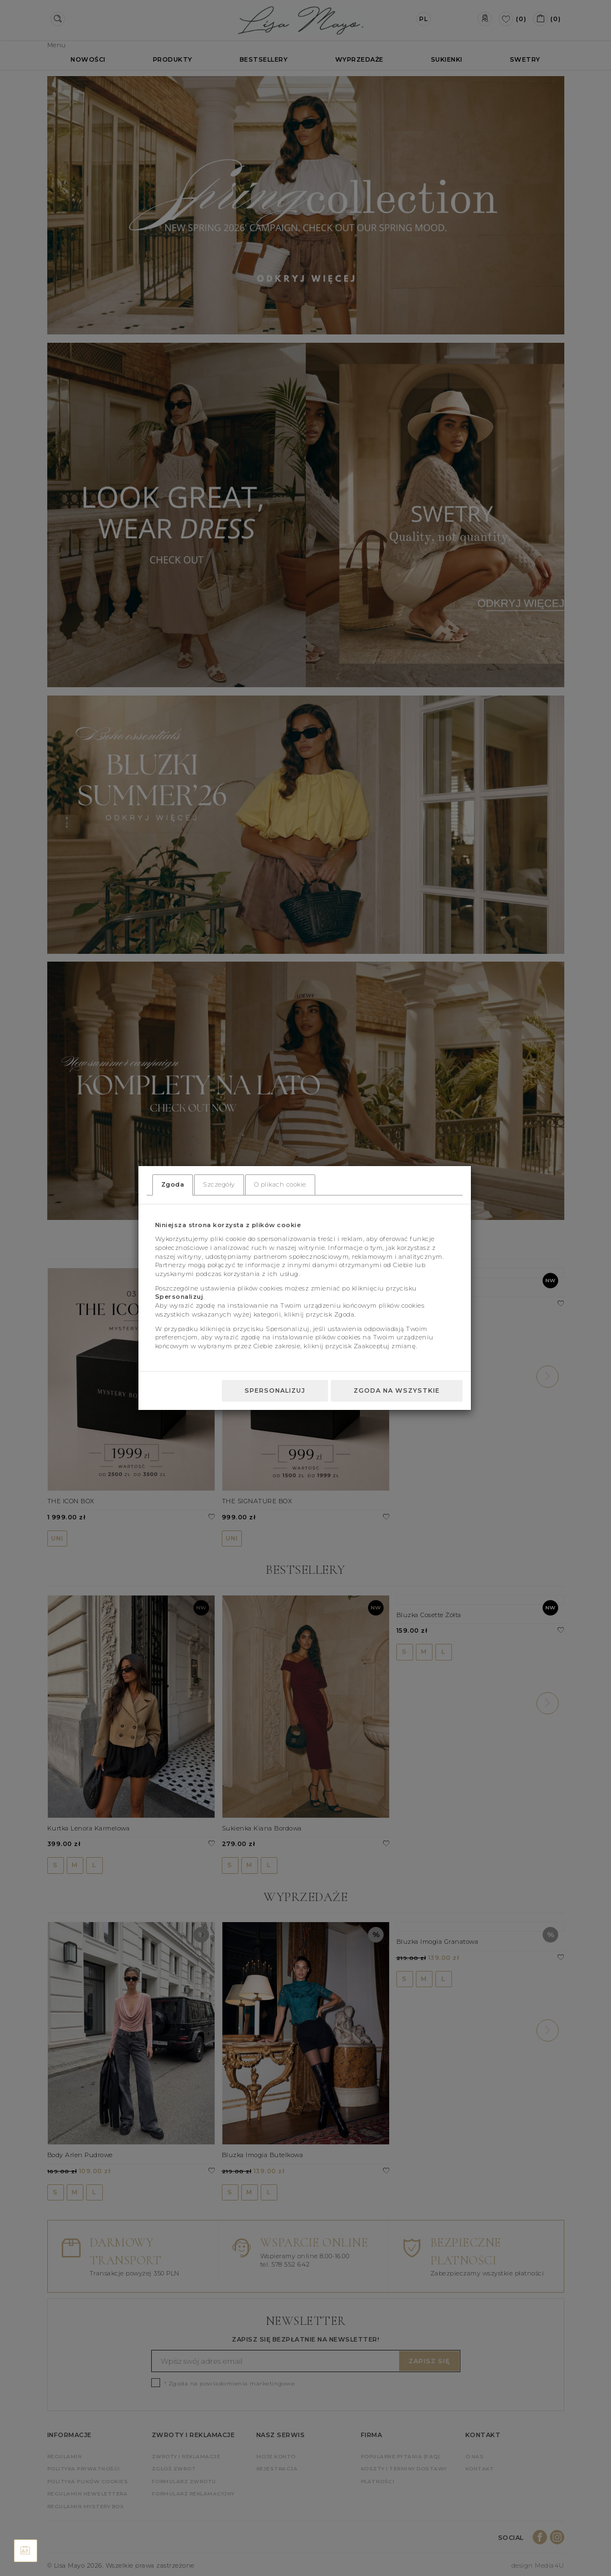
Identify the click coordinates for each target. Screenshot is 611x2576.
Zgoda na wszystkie (397, 1390)
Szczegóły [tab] (219, 1184)
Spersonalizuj (275, 1390)
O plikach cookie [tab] (280, 1184)
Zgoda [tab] (173, 1184)
